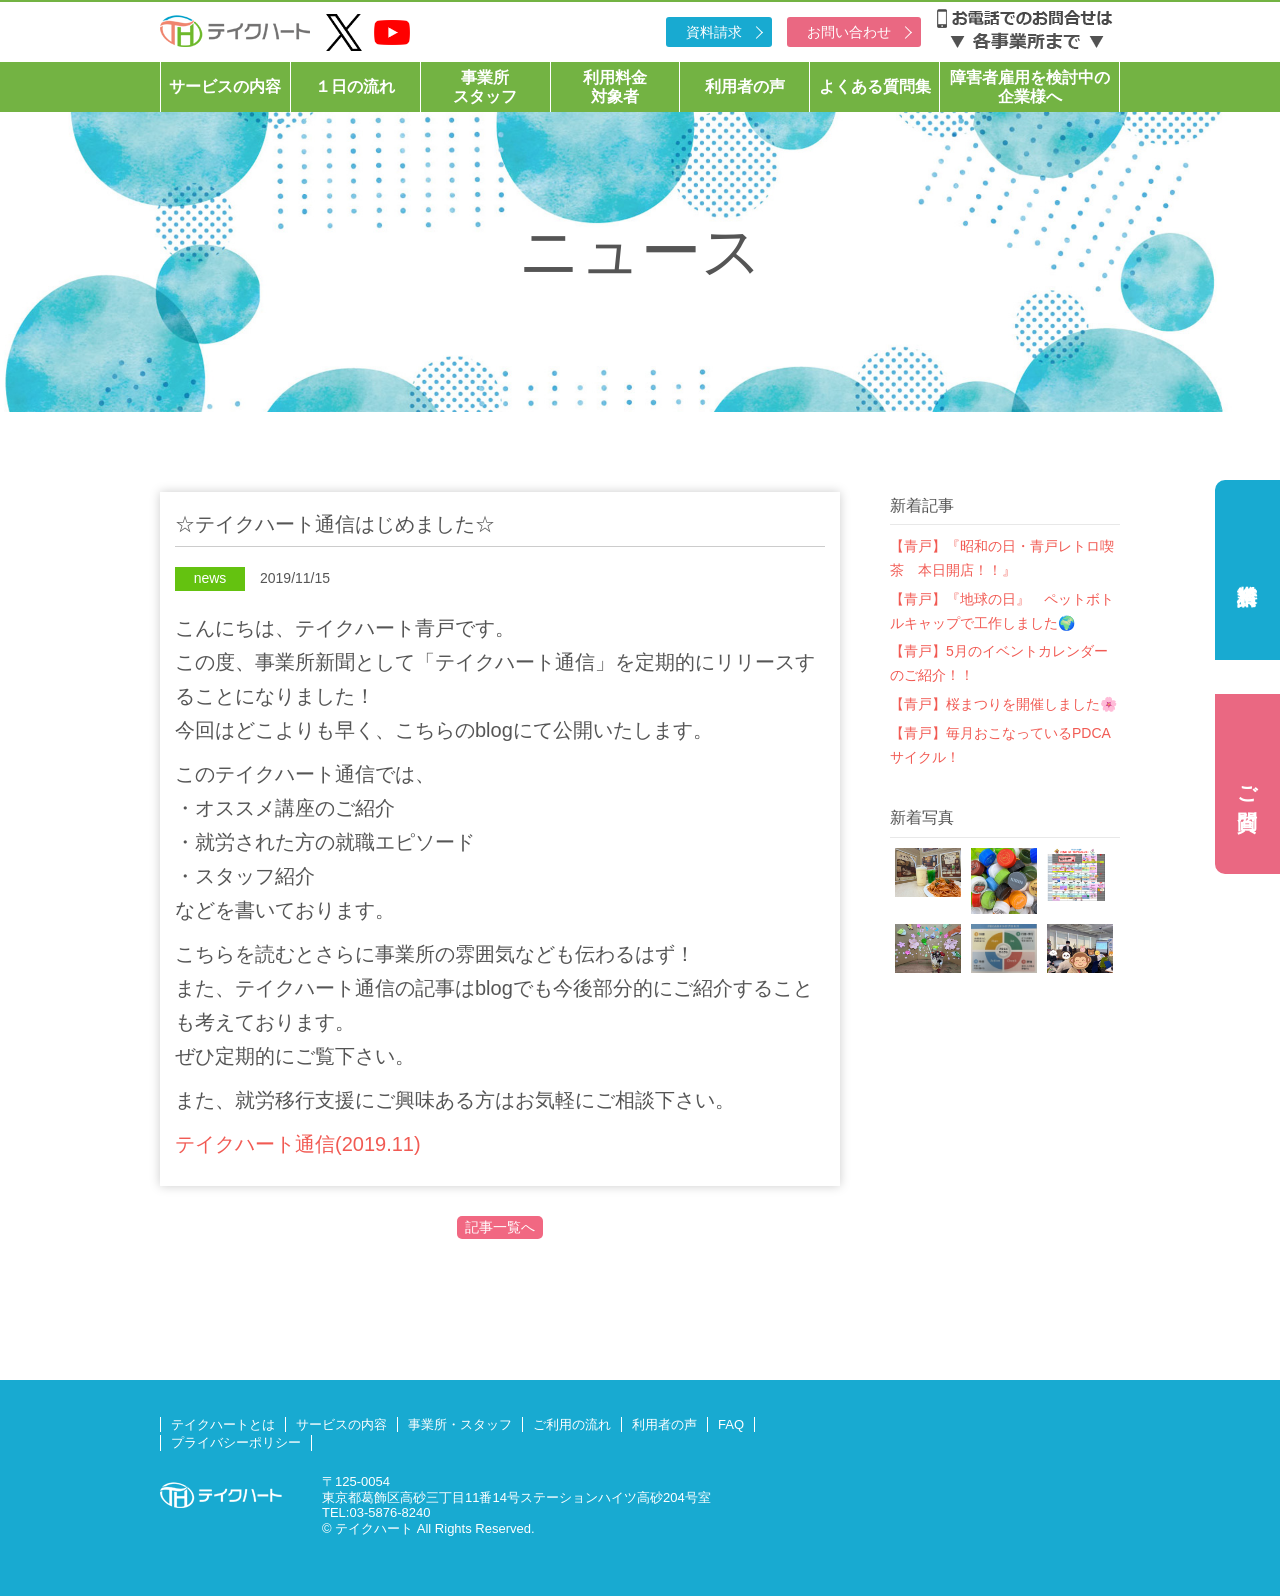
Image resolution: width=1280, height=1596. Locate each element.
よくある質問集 (875, 86)
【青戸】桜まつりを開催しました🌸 (1003, 704)
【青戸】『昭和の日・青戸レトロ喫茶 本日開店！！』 (1002, 558)
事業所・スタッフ (460, 1424)
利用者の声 (745, 86)
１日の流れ (355, 86)
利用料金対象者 (615, 87)
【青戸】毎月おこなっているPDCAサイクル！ (1000, 745)
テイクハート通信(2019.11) (298, 1144)
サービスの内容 (225, 86)
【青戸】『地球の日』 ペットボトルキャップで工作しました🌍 (1002, 611)
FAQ (731, 1424)
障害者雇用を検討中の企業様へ (1030, 87)
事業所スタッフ (485, 87)
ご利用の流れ (572, 1424)
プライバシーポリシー (236, 1442)
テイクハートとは (223, 1424)
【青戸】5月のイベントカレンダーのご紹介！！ (999, 663)
